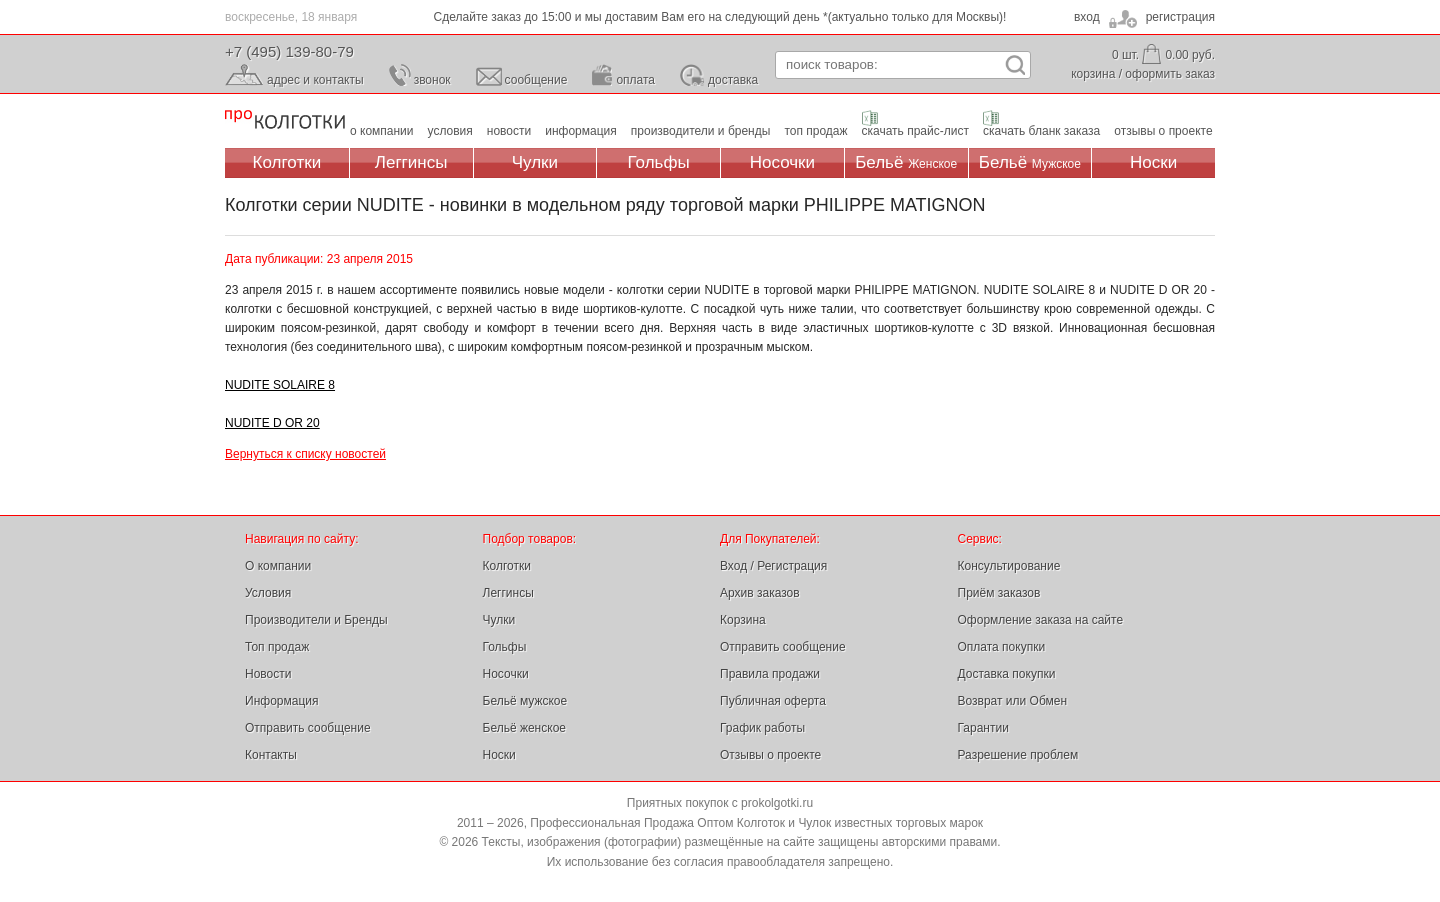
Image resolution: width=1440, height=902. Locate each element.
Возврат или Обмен (1013, 701)
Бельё (906, 162)
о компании (382, 131)
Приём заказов (999, 593)
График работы (762, 728)
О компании (278, 566)
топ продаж (815, 131)
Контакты (271, 755)
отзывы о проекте (1163, 131)
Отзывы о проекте (770, 755)
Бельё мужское (525, 701)
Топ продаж (277, 647)
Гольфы (659, 162)
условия (450, 131)
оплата (635, 80)
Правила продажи (770, 674)
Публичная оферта (773, 701)
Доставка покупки (1007, 674)
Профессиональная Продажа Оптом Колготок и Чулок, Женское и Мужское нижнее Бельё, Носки (285, 120)
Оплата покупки (1002, 647)
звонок (432, 80)
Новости (268, 674)
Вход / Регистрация (773, 566)
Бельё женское (524, 728)
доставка (733, 80)
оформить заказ (1170, 74)
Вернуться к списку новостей (305, 454)
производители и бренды (701, 131)
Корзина (743, 620)
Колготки (287, 162)
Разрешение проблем (1018, 755)
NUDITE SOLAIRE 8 (280, 385)
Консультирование (1009, 566)
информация (581, 131)
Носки (1153, 162)
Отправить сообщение (308, 728)
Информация (281, 701)
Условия (268, 593)
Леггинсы (411, 162)
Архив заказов (760, 593)
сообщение (536, 80)
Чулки (535, 162)
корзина (1093, 74)
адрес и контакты (315, 80)
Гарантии (983, 728)
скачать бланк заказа (1041, 131)
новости (509, 131)
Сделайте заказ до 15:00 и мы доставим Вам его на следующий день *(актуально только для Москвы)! (720, 17)
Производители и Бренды (316, 620)
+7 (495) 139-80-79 (289, 51)
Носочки (782, 162)
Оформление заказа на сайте (1041, 620)
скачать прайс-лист (915, 131)
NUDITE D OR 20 (272, 423)
